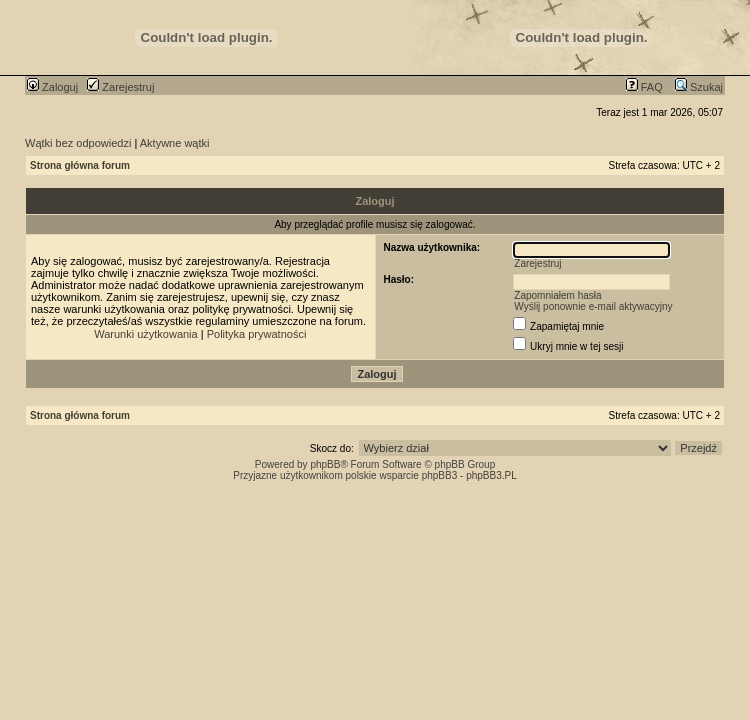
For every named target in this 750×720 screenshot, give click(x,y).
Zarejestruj (120, 87)
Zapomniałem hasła (557, 295)
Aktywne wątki (175, 143)
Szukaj (699, 87)
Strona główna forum (80, 165)
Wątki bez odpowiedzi (78, 143)
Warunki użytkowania (146, 334)
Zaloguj (52, 87)
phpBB (325, 464)
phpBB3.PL (491, 475)
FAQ (644, 87)
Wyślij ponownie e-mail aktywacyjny (593, 306)
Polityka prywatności (257, 334)
